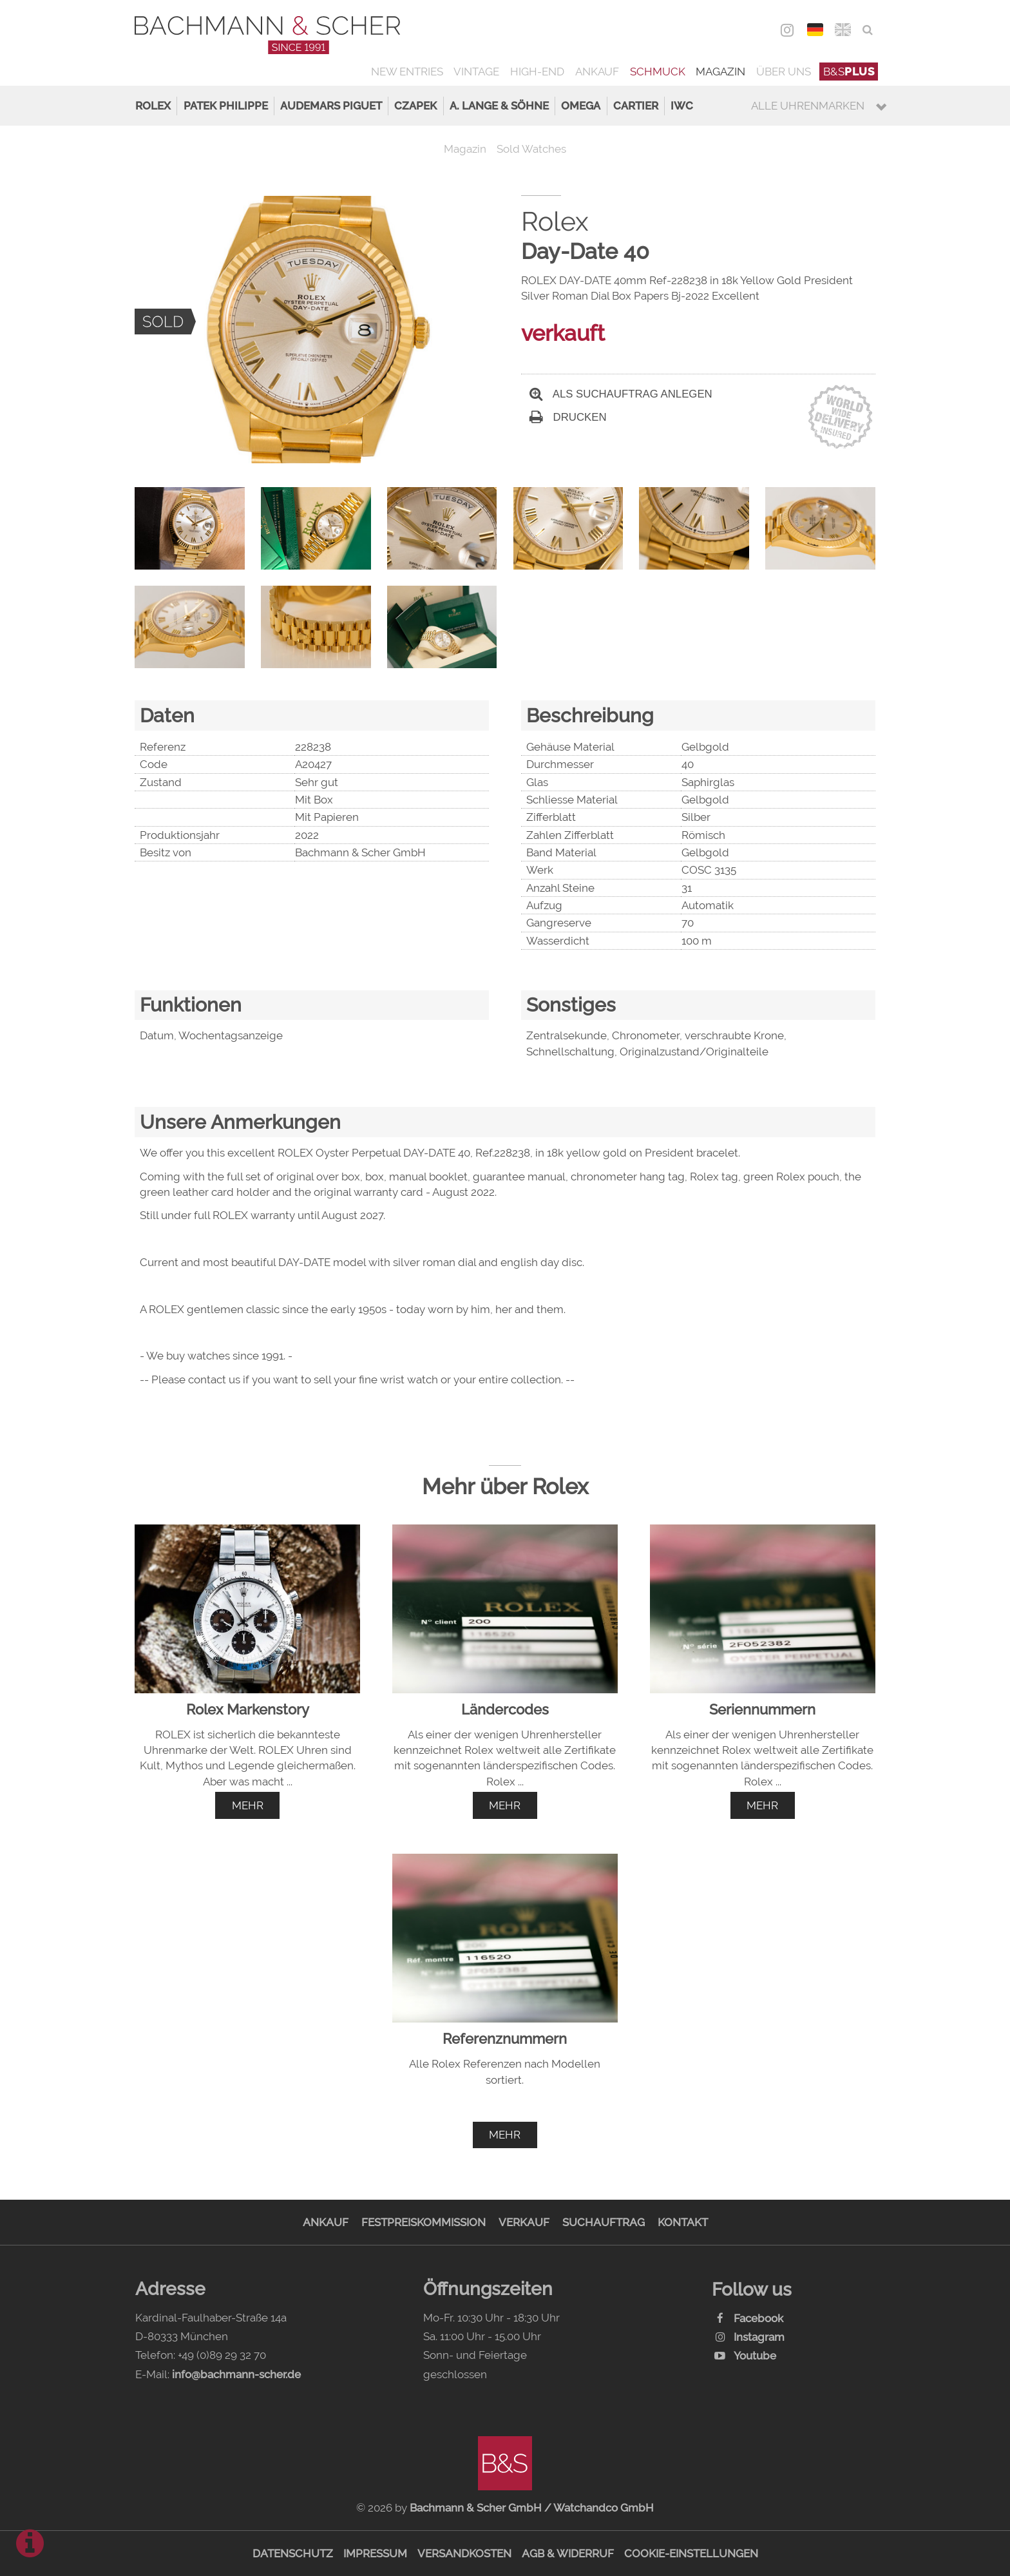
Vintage (476, 71)
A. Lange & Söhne (499, 105)
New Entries (407, 71)
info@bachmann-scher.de (236, 2374)
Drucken (568, 417)
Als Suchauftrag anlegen (620, 394)
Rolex (153, 105)
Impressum (375, 2553)
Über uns (783, 71)
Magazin (720, 71)
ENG (843, 29)
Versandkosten (464, 2553)
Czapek (415, 105)
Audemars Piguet (331, 105)
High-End (537, 71)
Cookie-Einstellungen (691, 2553)
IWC (682, 105)
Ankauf (597, 71)
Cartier (635, 105)
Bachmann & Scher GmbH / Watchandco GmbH (532, 2507)
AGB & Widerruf (568, 2553)
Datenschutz (292, 2553)
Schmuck (657, 71)
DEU (815, 29)
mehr (247, 1805)
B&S (849, 71)
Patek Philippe (226, 105)
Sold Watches (531, 148)
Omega (580, 105)
